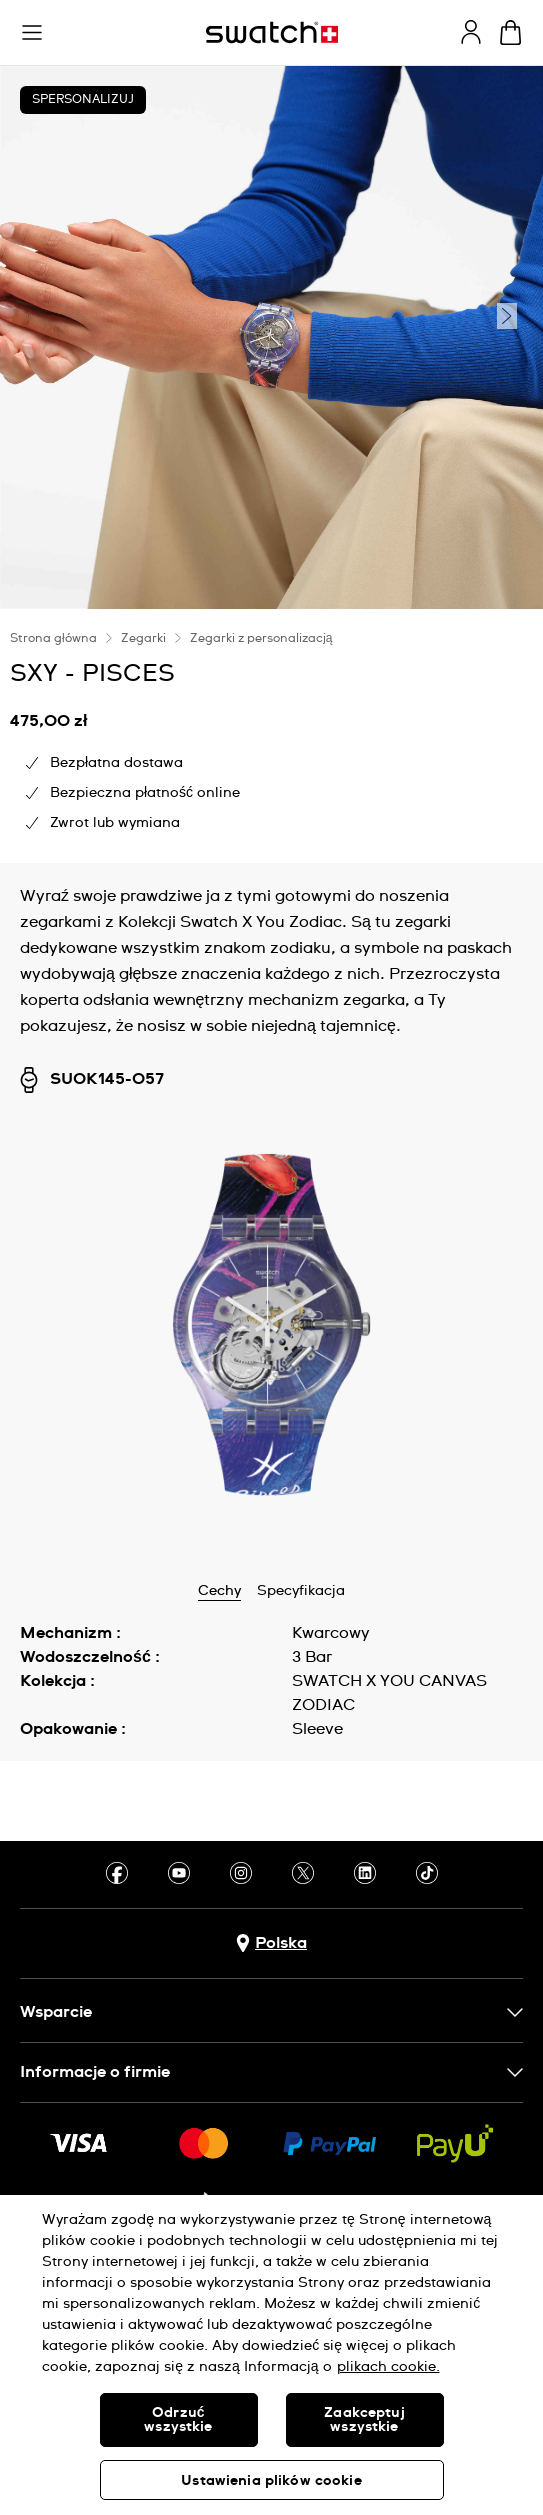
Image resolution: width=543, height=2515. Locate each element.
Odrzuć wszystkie (178, 2420)
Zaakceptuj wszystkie (364, 2420)
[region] (271, 2355)
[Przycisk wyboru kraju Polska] (271, 1943)
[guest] (471, 32)
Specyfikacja (301, 1591)
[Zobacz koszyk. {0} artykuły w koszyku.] (510, 32)
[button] (32, 33)
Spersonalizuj (83, 100)
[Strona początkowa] (272, 32)
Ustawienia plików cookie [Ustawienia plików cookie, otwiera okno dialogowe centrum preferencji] (271, 2481)
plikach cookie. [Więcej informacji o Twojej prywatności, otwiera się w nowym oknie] (388, 2367)
